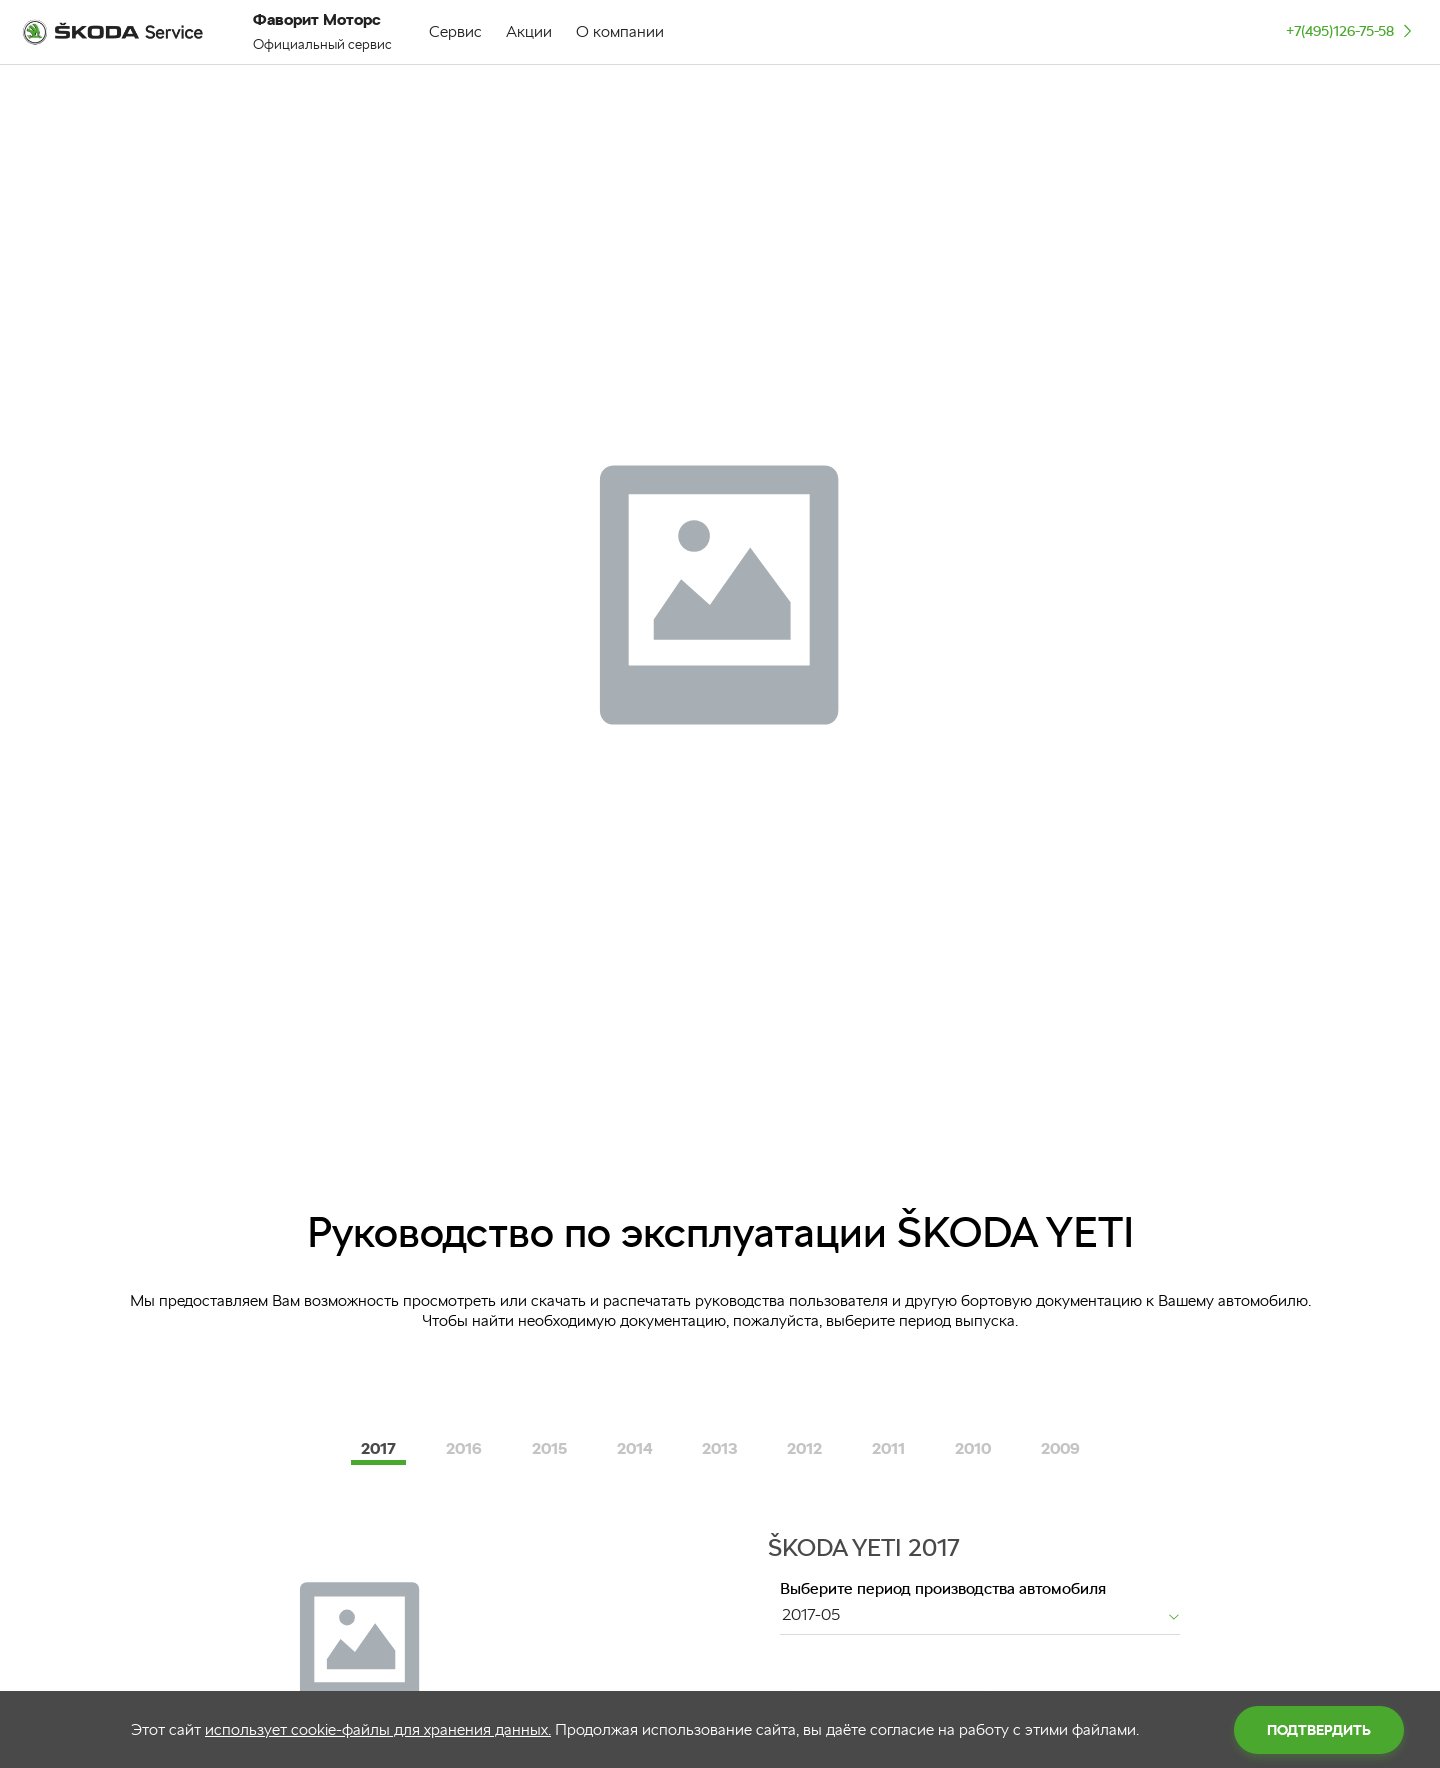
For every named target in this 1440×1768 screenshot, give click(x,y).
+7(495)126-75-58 (1351, 30)
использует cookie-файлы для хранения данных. (378, 1729)
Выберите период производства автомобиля (943, 1588)
